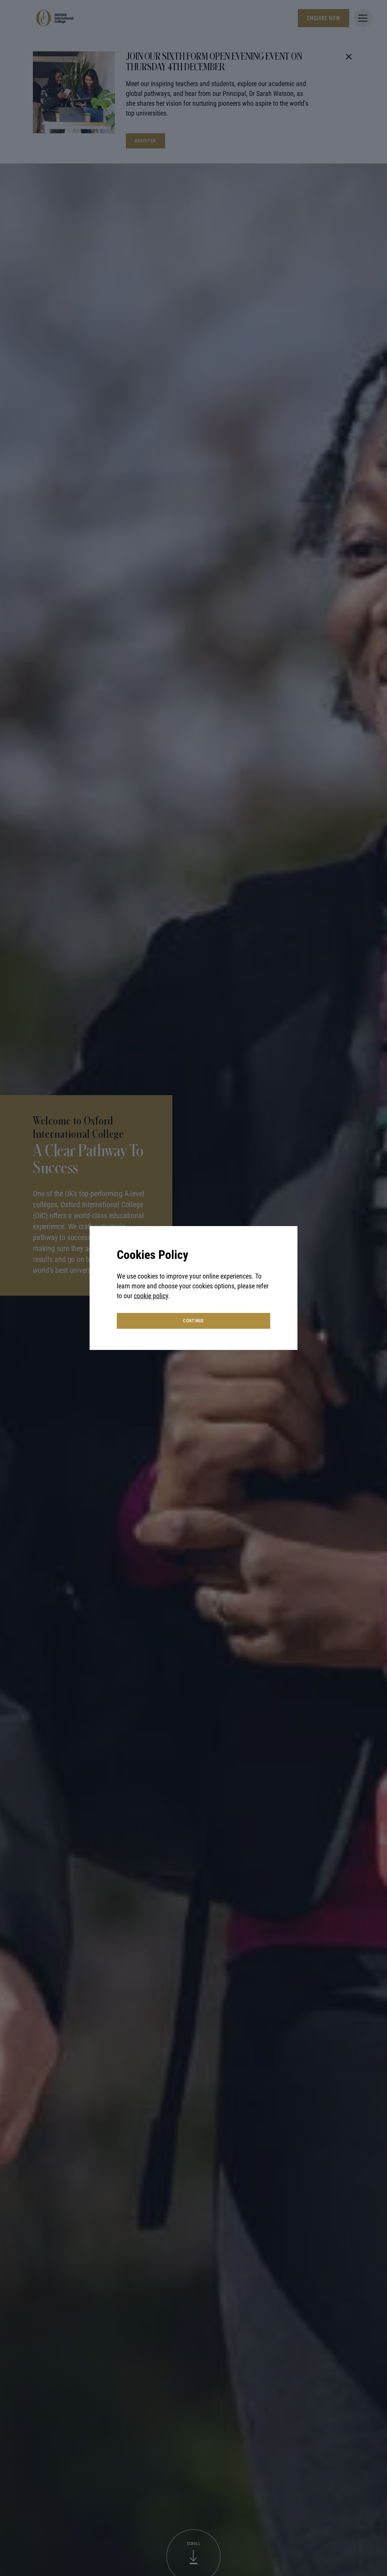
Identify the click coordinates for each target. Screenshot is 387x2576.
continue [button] (193, 1320)
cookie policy (151, 1296)
